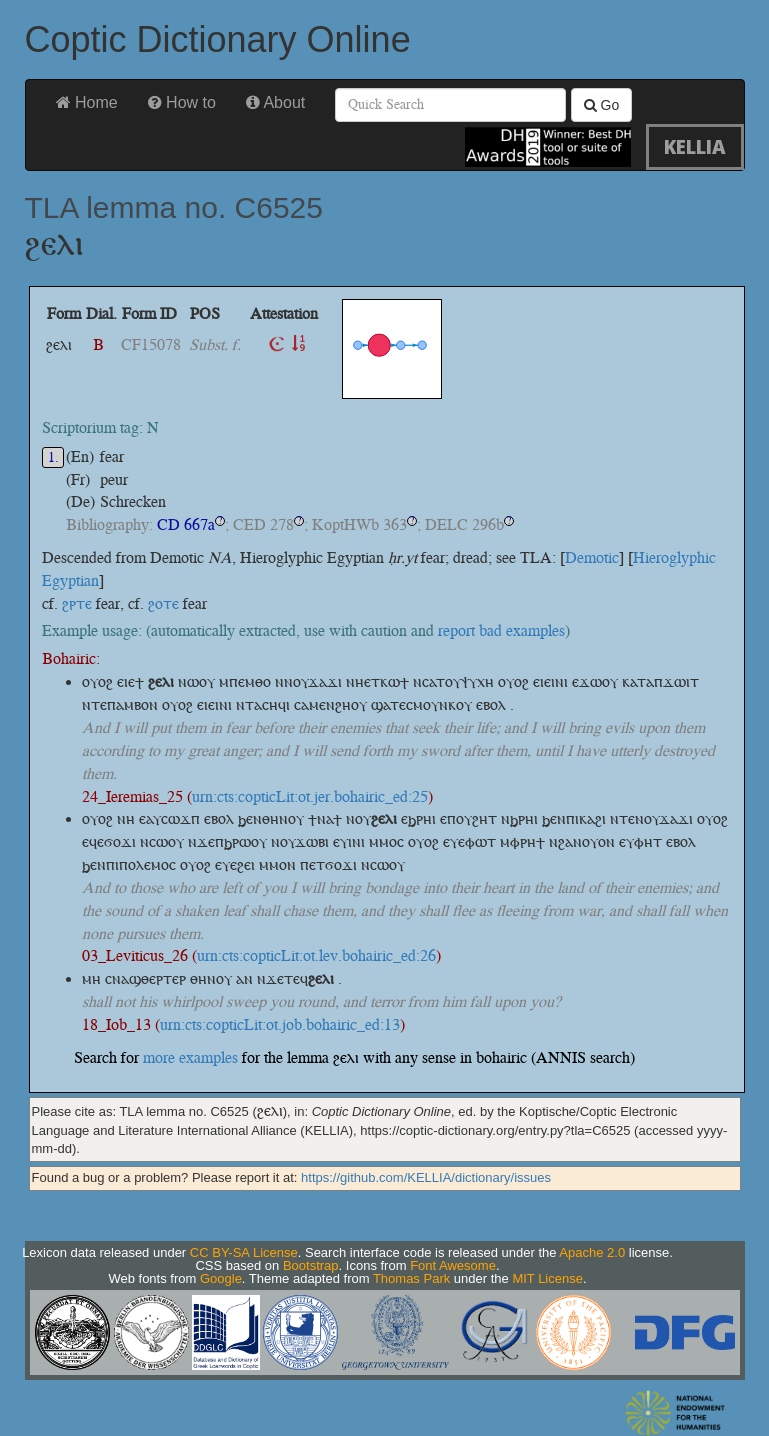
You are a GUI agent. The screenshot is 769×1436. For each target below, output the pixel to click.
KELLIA (695, 146)
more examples (190, 1057)
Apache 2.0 (592, 1252)
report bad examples (501, 630)
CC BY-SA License (244, 1252)
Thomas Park (411, 1278)
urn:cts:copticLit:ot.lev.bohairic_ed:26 (316, 955)
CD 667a (186, 524)
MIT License (547, 1278)
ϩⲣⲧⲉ (77, 603)
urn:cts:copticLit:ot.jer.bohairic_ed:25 (310, 796)
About (275, 102)
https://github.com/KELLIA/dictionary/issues (426, 1177)
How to (182, 102)
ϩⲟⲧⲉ (163, 603)
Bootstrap (311, 1265)
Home (87, 102)
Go (602, 105)
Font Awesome (453, 1265)
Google (221, 1278)
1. (53, 457)
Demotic (592, 557)
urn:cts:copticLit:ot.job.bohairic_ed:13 (280, 1024)
